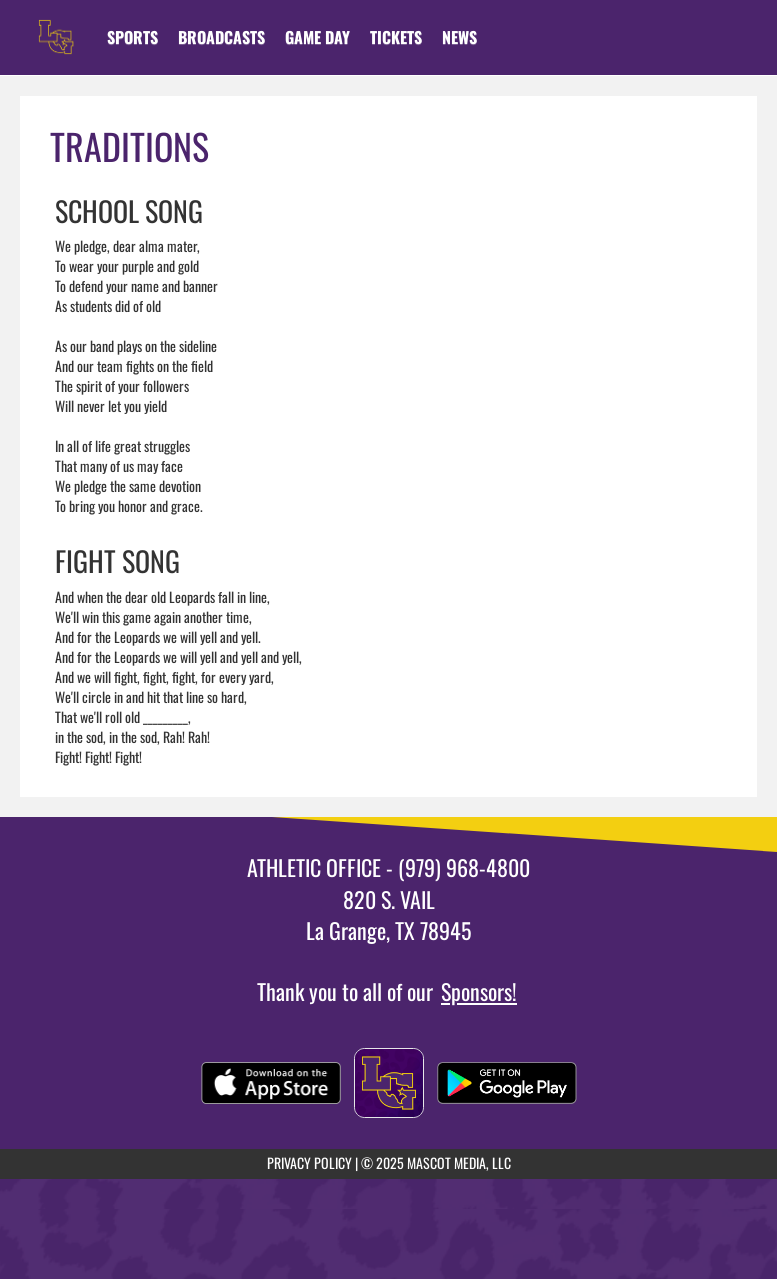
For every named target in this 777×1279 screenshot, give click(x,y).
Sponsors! (479, 991)
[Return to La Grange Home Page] (56, 25)
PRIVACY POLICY (309, 1162)
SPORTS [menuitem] (132, 37)
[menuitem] (221, 37)
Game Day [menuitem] (317, 37)
